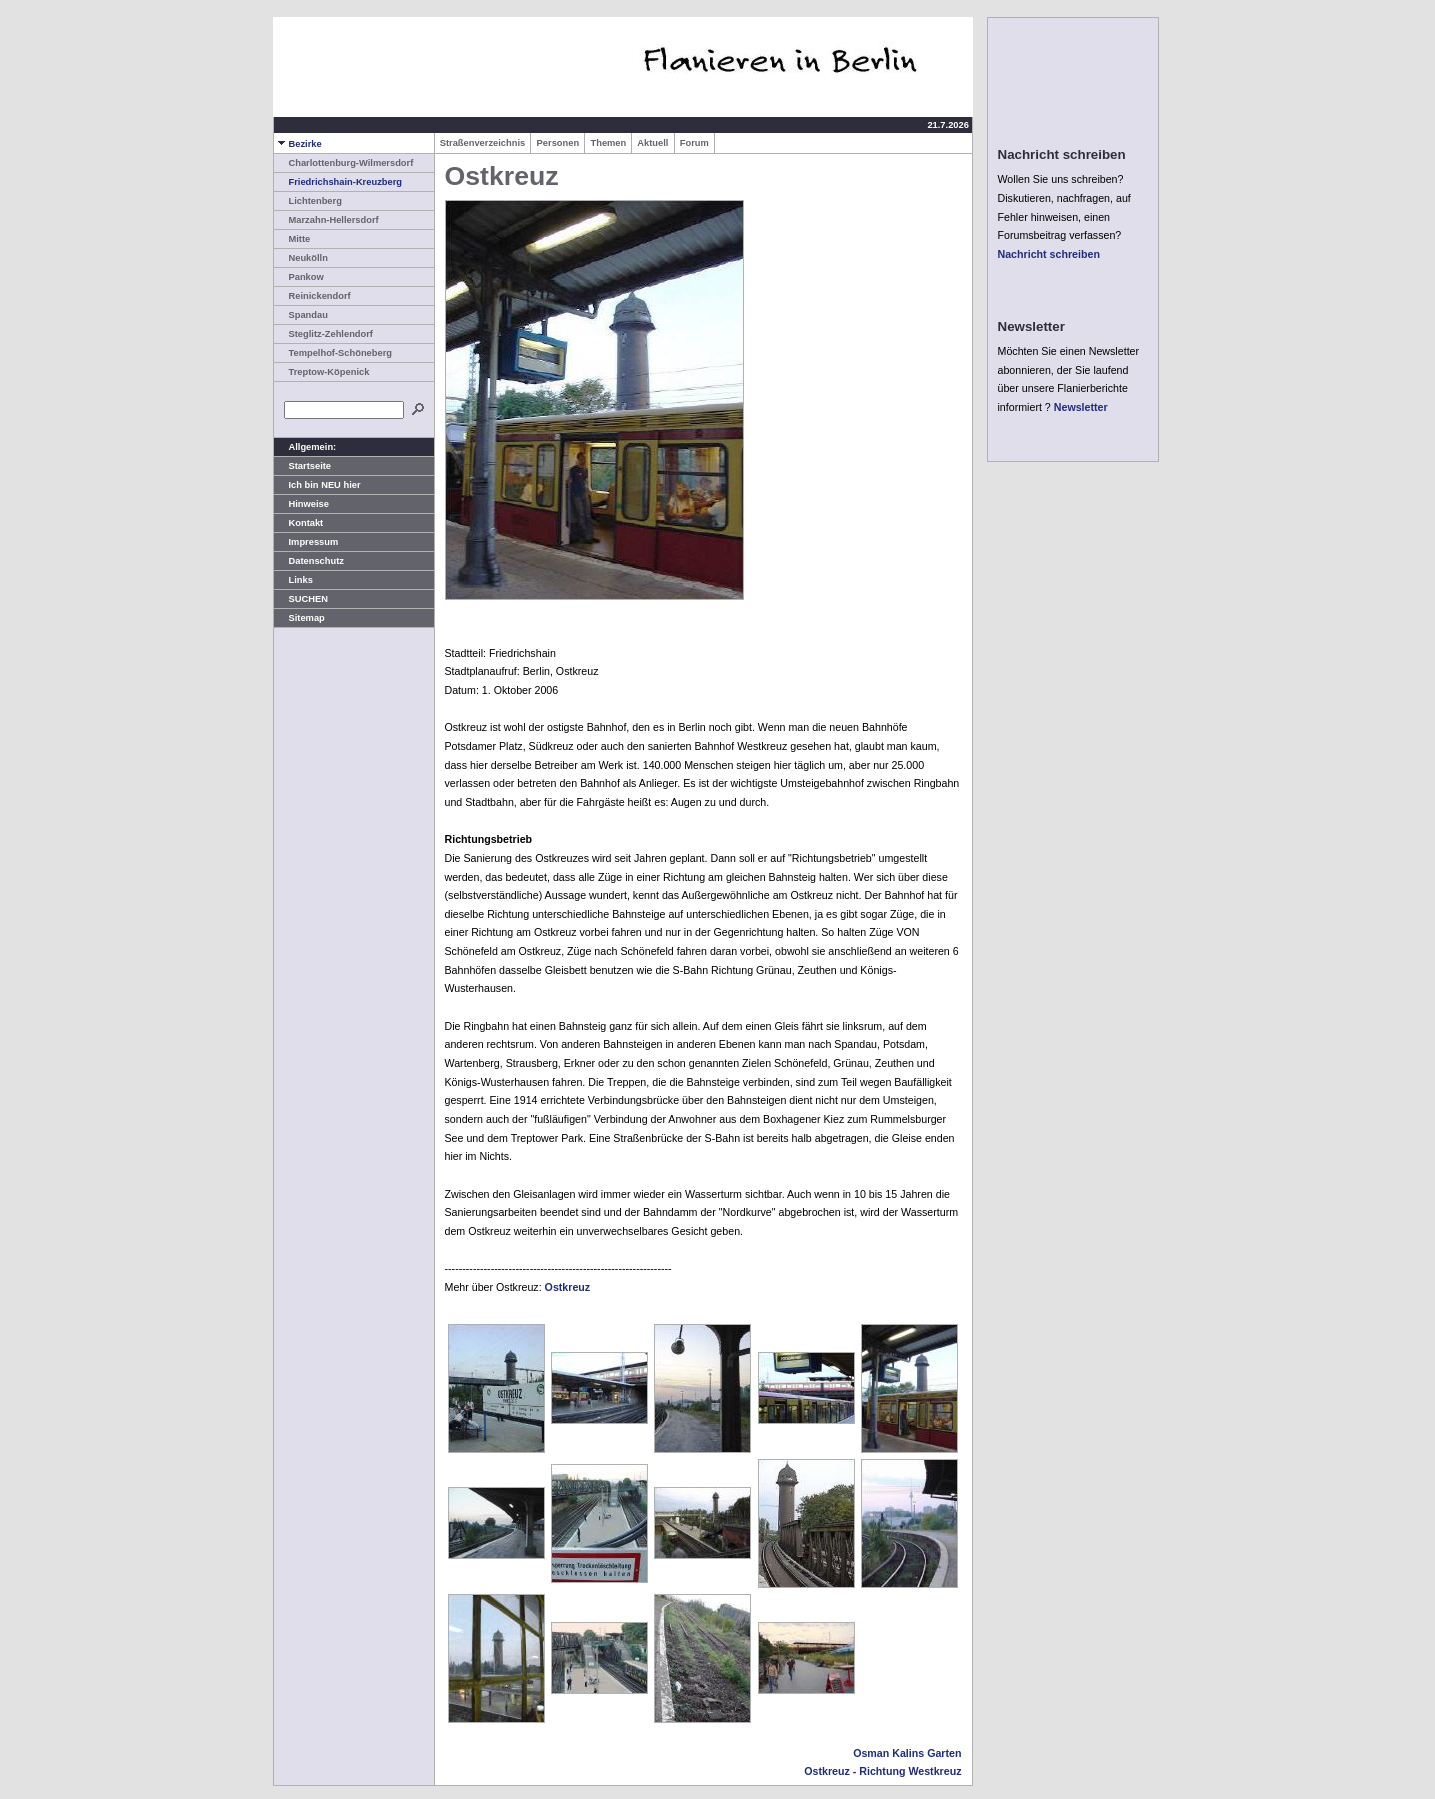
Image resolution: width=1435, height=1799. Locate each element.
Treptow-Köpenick (322, 372)
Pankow (299, 277)
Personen (557, 143)
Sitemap (299, 618)
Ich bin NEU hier (317, 485)
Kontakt (299, 523)
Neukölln (301, 258)
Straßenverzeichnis (483, 143)
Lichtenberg (308, 201)
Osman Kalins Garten (907, 1753)
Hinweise (301, 504)
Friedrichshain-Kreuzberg (338, 182)
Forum (694, 143)
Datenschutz (309, 561)
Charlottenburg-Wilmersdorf (344, 163)
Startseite (303, 466)
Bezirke (298, 144)
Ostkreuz (568, 1287)
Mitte (292, 239)
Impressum (306, 542)
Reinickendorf (312, 296)
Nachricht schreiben (1049, 254)
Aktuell (652, 143)
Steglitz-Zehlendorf (323, 334)
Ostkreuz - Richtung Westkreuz (882, 1771)
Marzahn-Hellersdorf (326, 220)
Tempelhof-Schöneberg (333, 353)
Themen (608, 143)
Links (293, 580)
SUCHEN (301, 599)
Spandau (301, 315)
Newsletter (1081, 407)
